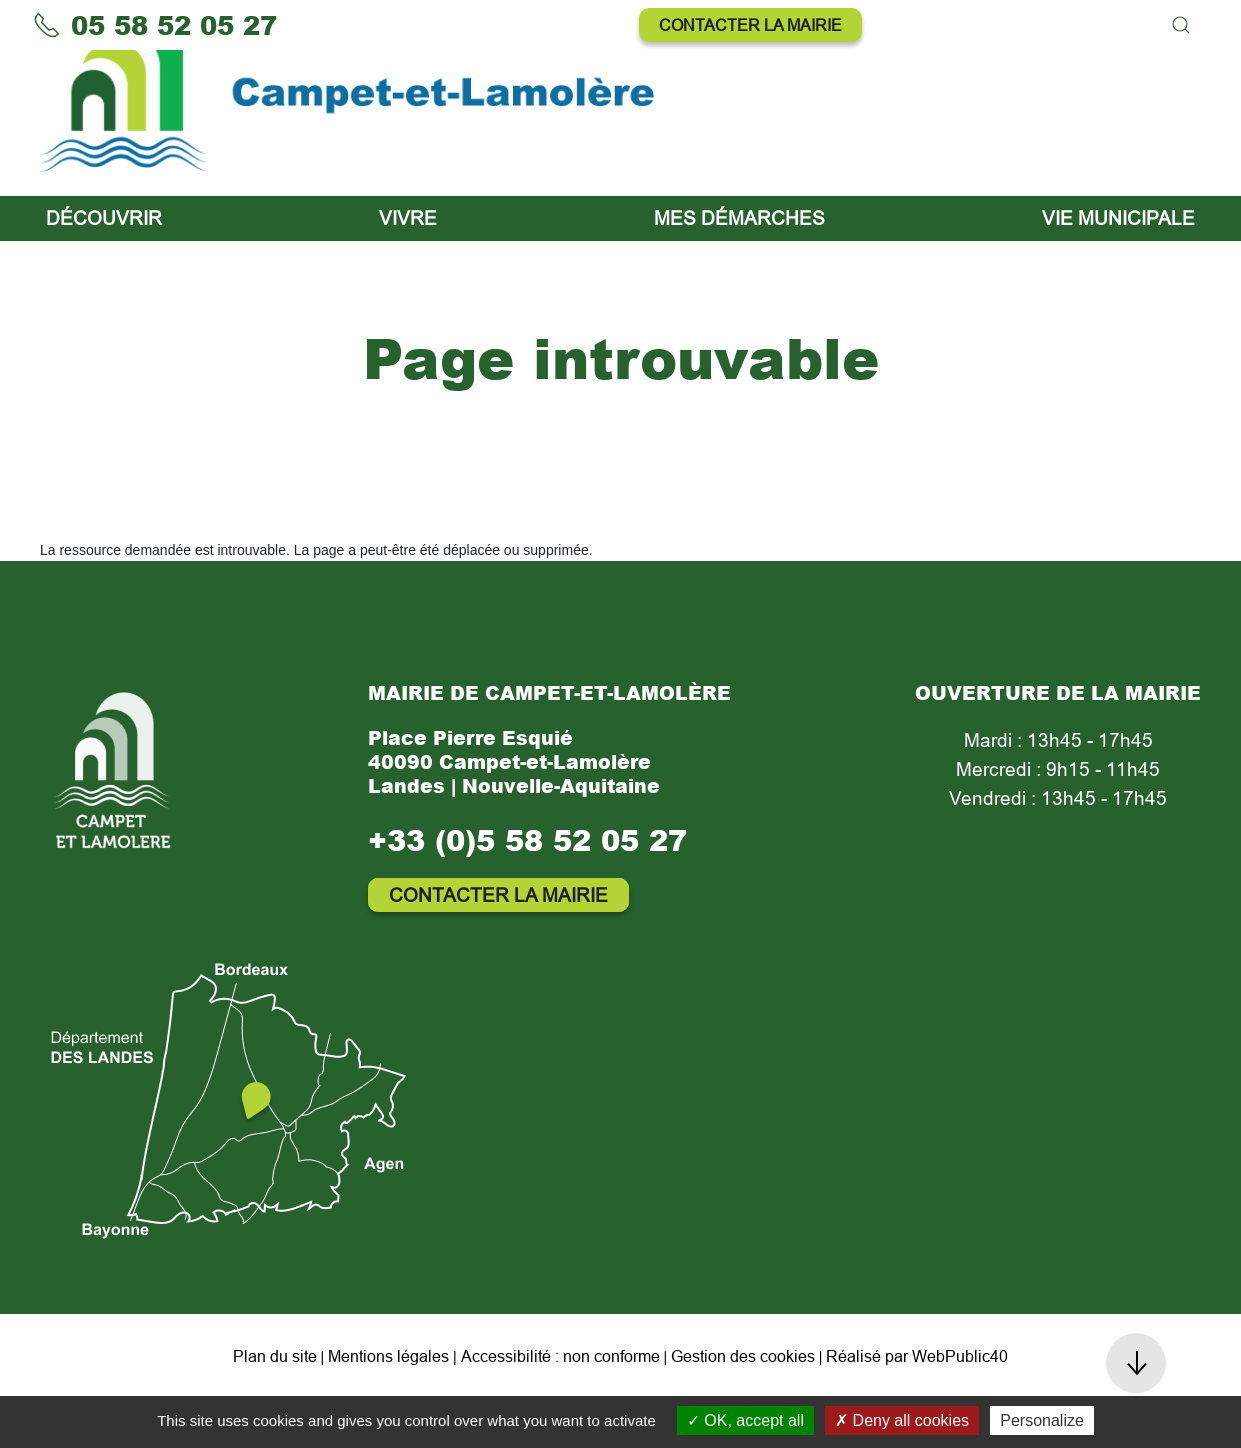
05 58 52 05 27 (155, 25)
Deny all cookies (902, 1420)
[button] (1181, 25)
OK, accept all (745, 1420)
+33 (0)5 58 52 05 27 (527, 889)
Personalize (1042, 1420)
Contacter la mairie (750, 25)
